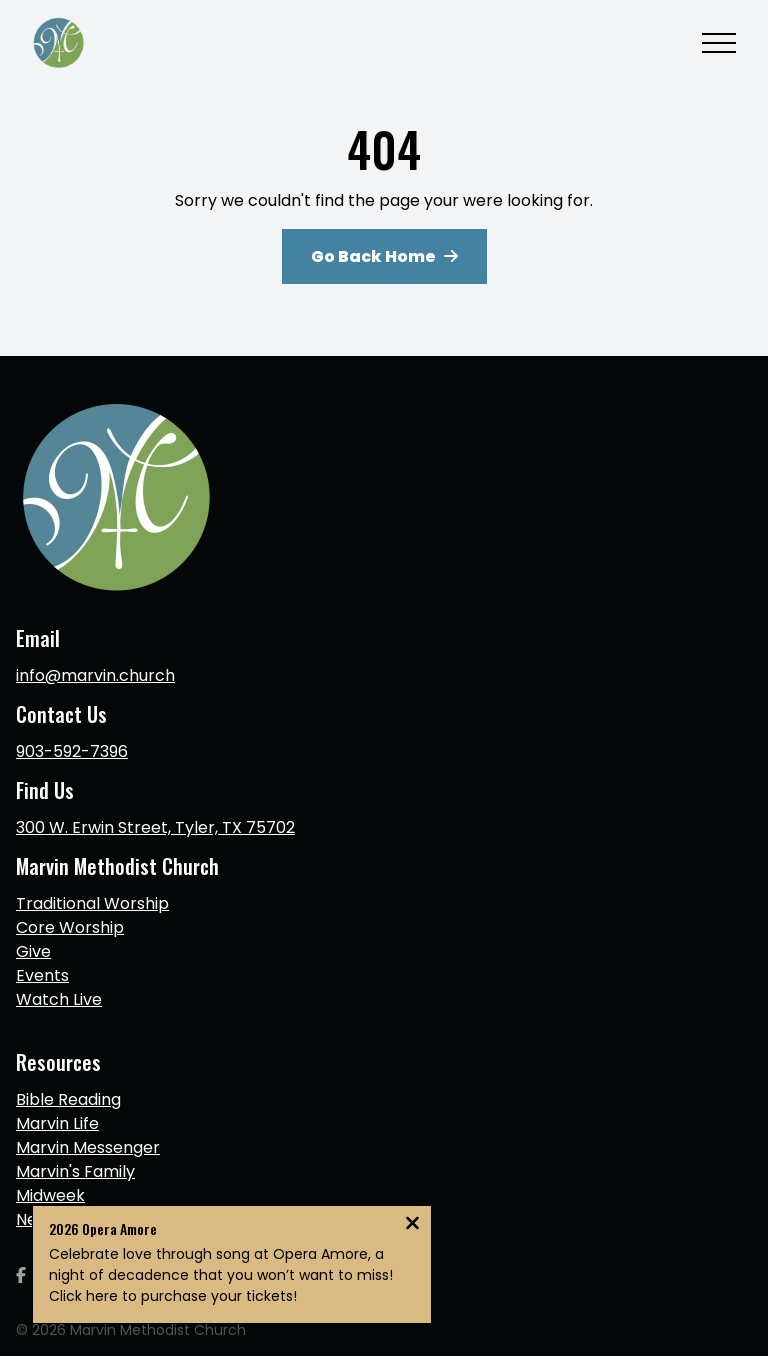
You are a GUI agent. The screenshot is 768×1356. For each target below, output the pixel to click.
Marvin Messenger (88, 1147)
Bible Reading (68, 1099)
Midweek (50, 1195)
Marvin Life (57, 1123)
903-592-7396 (72, 751)
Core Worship (70, 927)
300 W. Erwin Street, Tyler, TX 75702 (155, 827)
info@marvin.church (95, 675)
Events (42, 975)
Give (33, 951)
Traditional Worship (92, 903)
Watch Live (59, 999)
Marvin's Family (75, 1171)
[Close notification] (412, 1225)
